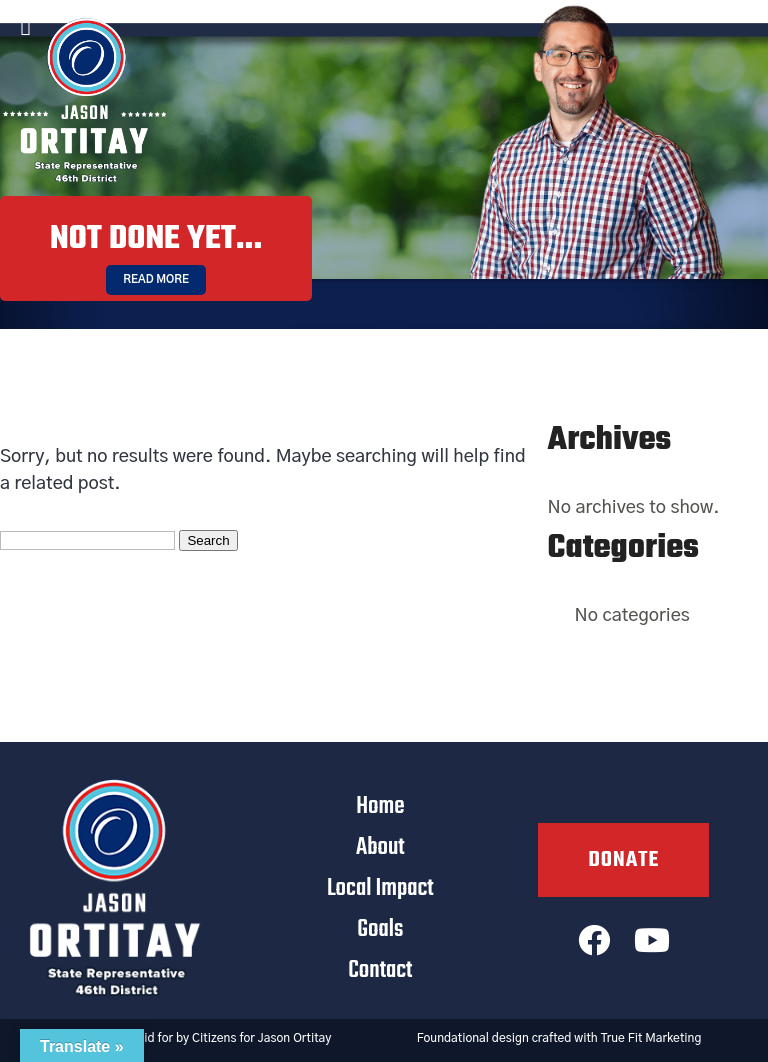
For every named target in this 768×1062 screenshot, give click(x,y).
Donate (623, 860)
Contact (380, 970)
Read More (156, 279)
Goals (380, 929)
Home (380, 806)
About (380, 847)
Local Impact (380, 888)
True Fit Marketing (651, 1038)
